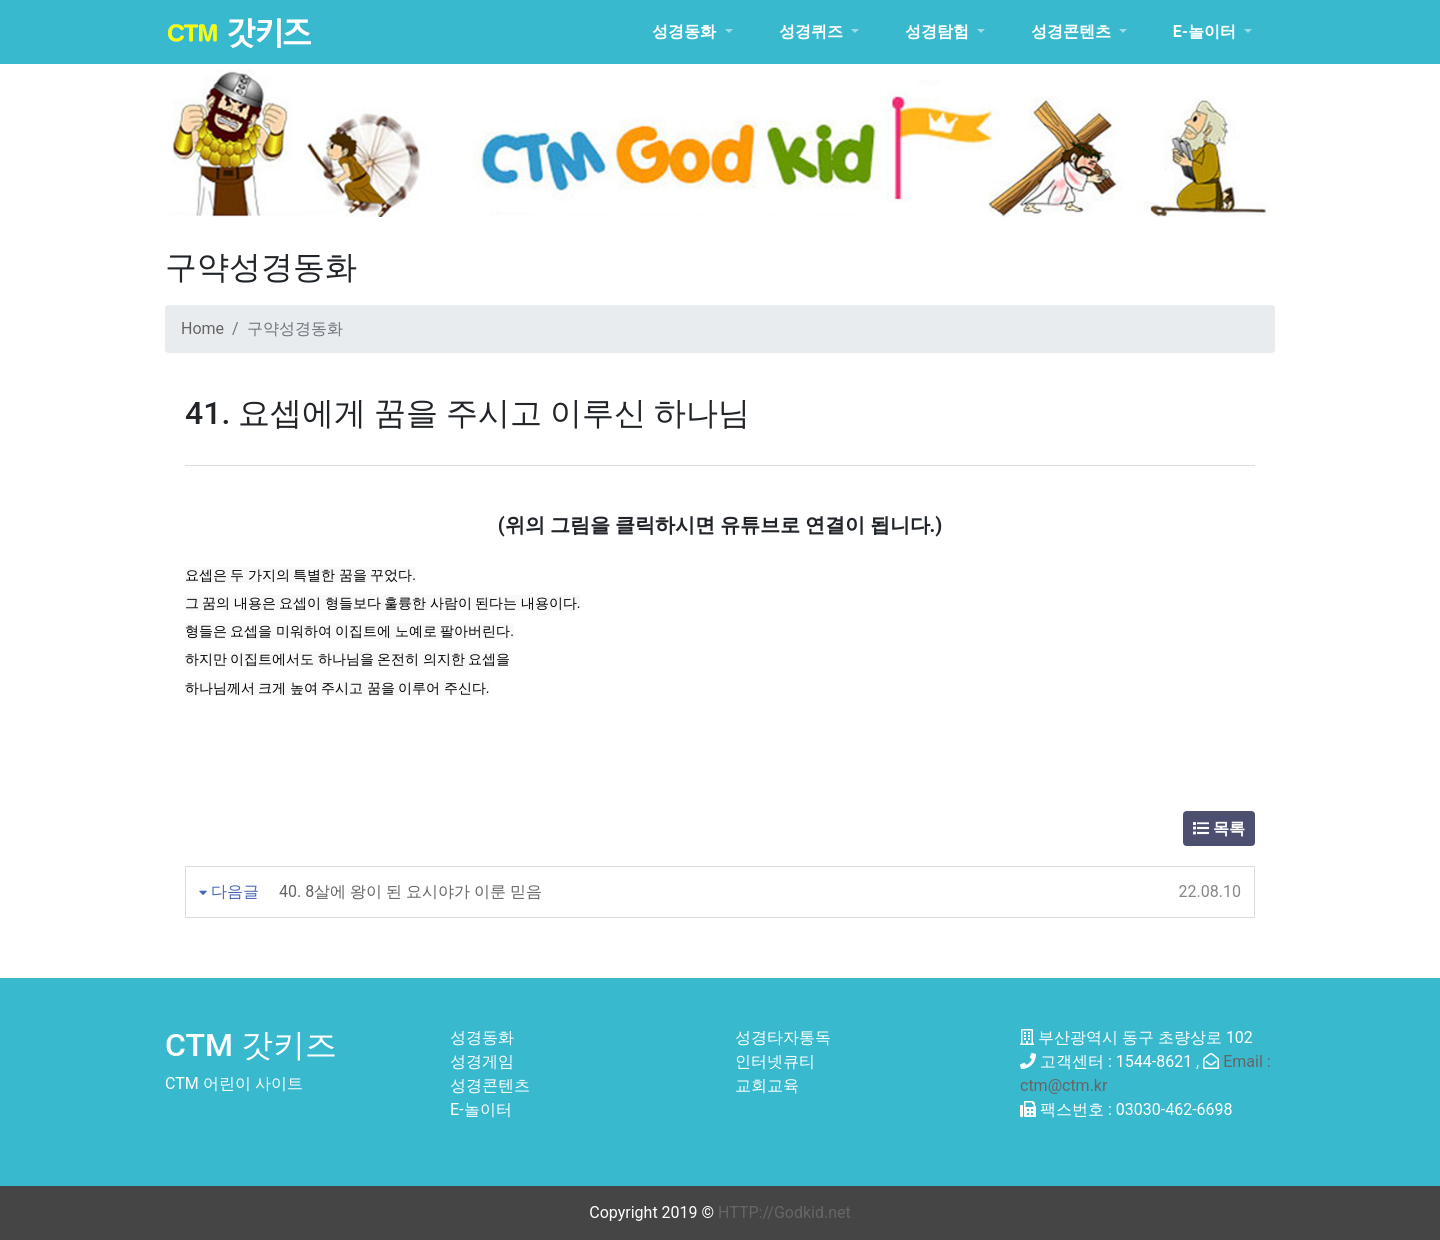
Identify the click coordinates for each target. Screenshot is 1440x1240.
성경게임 (482, 1061)
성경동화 (482, 1037)
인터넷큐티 (775, 1061)
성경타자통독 (783, 1037)
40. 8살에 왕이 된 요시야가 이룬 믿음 (410, 891)
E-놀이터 (481, 1109)
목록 (1219, 828)
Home (202, 328)
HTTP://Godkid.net (784, 1212)
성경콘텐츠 (490, 1085)
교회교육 (767, 1085)
